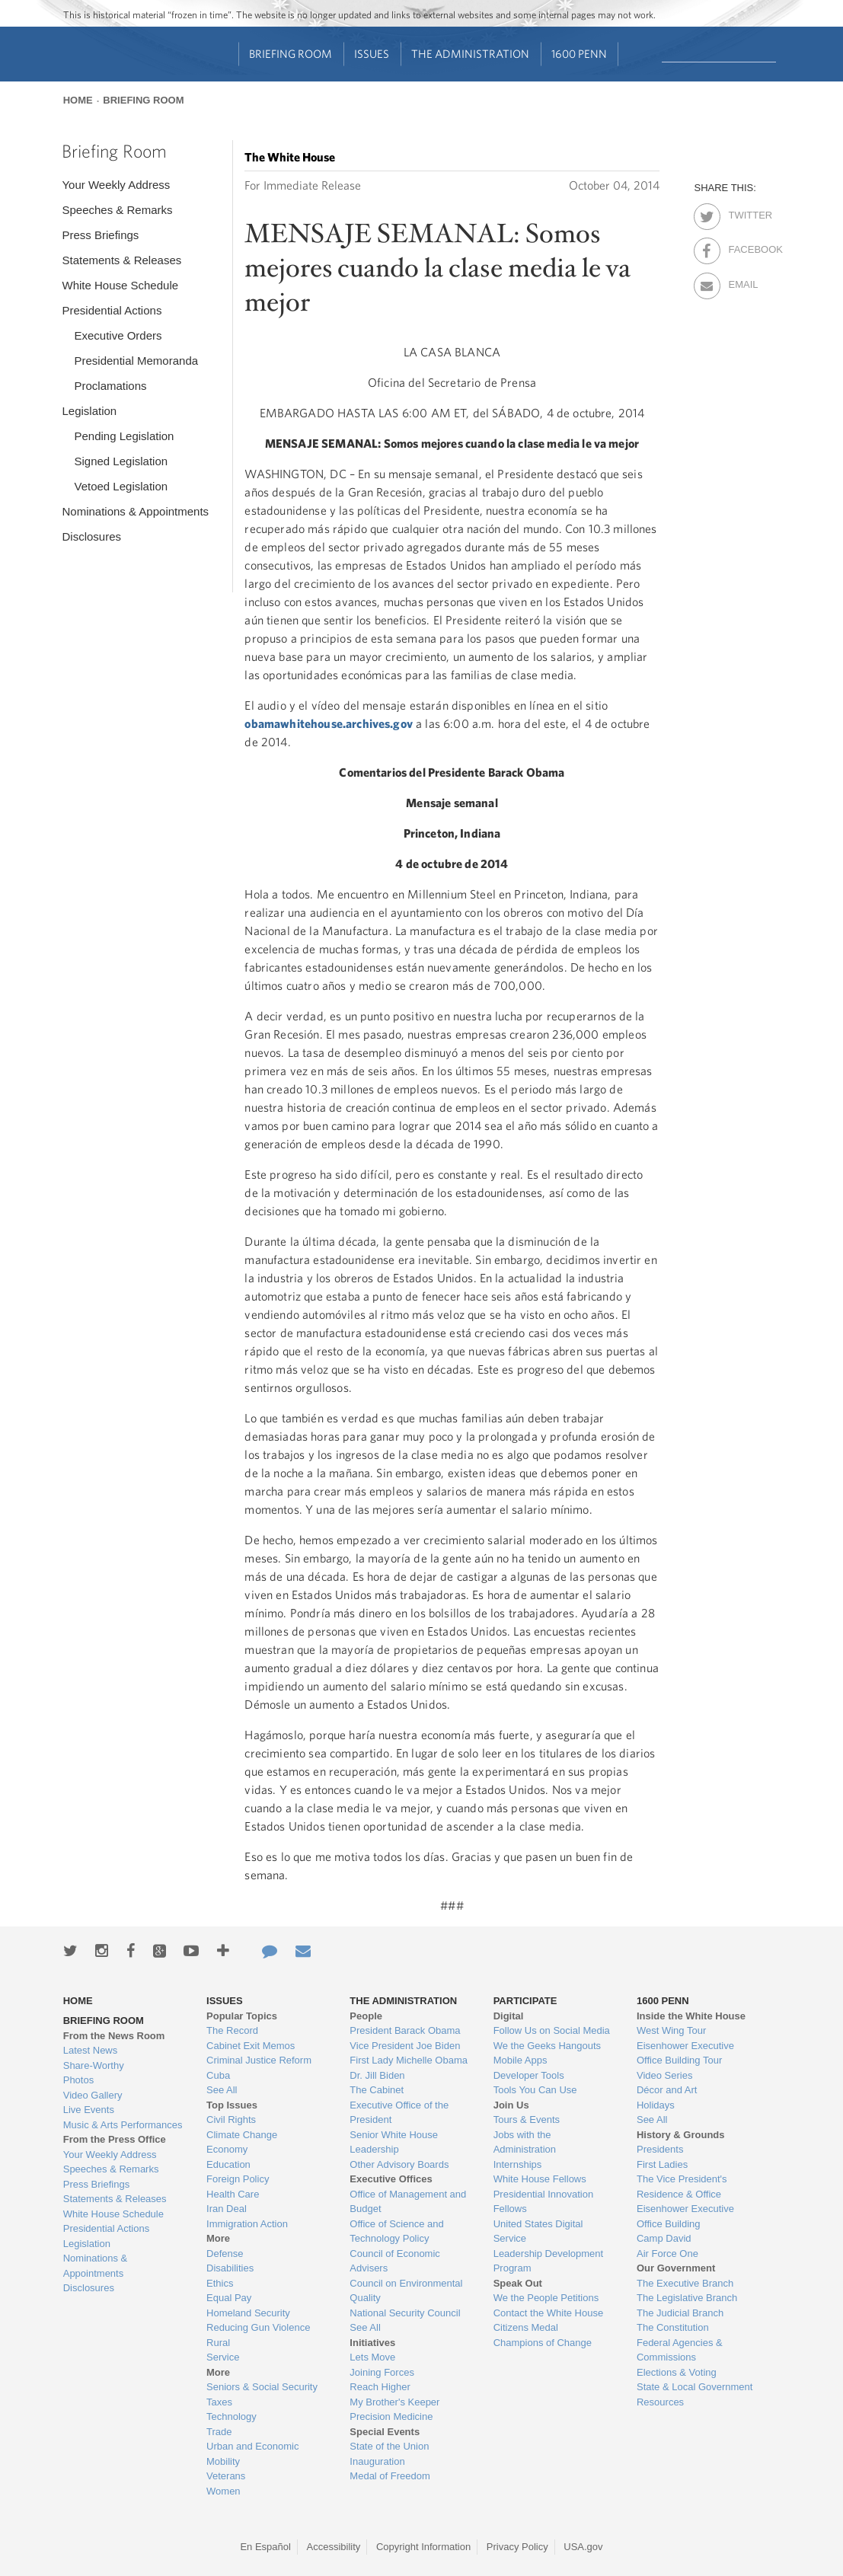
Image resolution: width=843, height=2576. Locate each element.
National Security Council (405, 2313)
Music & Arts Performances (123, 2125)
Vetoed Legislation (121, 486)
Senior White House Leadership (394, 2142)
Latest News (90, 2050)
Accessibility (334, 2546)
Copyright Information (423, 2546)
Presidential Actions (111, 310)
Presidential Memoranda (136, 360)
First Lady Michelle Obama (409, 2060)
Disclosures (91, 536)
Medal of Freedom (390, 2476)
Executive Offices (391, 2179)
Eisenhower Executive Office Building (685, 2216)
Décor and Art (667, 2090)
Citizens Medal (525, 2327)
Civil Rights (231, 2119)
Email (741, 282)
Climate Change (241, 2134)
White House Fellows (539, 2179)
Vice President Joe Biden (405, 2045)
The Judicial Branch (680, 2313)
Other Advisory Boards (399, 2164)
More (218, 2238)
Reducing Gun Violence (258, 2327)
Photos (78, 2080)
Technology (231, 2416)
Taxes (219, 2402)
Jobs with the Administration (524, 2142)
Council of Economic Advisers (395, 2261)
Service (222, 2357)
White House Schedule (120, 285)
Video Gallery (93, 2095)
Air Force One (667, 2253)
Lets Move (372, 2357)
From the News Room (114, 2035)
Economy (226, 2149)
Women (223, 2491)
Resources (660, 2402)
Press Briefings (100, 234)
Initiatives (372, 2342)
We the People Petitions (546, 2297)
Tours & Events (526, 2119)
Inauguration (377, 2461)
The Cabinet (377, 2090)
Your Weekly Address (116, 184)
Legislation (89, 410)
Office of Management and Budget (408, 2201)
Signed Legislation (121, 461)
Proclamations (110, 385)
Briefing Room (290, 53)
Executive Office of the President (399, 2112)
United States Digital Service (538, 2231)
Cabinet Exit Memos (250, 2045)
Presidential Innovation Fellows (543, 2201)
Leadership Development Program (548, 2261)
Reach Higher (380, 2386)
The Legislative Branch (687, 2297)
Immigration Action (247, 2224)
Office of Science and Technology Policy (396, 2231)
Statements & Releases (121, 260)
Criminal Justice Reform (258, 2060)
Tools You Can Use (535, 2090)
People (366, 2016)
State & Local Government (694, 2386)
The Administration (470, 53)
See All (221, 2090)
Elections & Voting (677, 2372)
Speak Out (517, 2283)
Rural (218, 2342)
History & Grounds (681, 2134)
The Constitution (673, 2327)
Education (228, 2164)
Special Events (385, 2431)
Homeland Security (248, 2313)
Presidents (660, 2149)
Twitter (741, 212)
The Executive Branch (685, 2283)
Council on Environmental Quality (406, 2291)
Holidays (656, 2105)
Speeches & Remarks (117, 209)
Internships (517, 2164)
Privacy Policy (517, 2546)
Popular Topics (241, 2016)
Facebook (741, 247)
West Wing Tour (671, 2030)
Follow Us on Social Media (551, 2030)
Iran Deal (226, 2208)
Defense (224, 2253)
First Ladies (662, 2164)
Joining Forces (382, 2372)
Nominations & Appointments (135, 511)
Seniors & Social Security (262, 2386)
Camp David (664, 2238)
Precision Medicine (391, 2416)
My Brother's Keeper (394, 2402)
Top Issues (231, 2105)
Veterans (225, 2476)
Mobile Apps (520, 2060)
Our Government (676, 2268)
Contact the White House (548, 2313)
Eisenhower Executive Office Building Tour (685, 2053)
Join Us (511, 2105)
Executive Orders (117, 335)
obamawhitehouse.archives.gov (328, 723)
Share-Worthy (93, 2065)
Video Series (664, 2075)
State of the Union (389, 2446)
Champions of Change (542, 2342)
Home (78, 100)
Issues (371, 53)
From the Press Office (114, 2139)
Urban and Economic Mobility (252, 2453)
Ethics (219, 2283)
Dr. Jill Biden (377, 2075)
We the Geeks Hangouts (547, 2045)
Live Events (88, 2109)
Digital (508, 2016)
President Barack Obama (405, 2030)
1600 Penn (579, 53)
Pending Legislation (124, 435)
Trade (219, 2431)
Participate (525, 2000)
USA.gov (583, 2546)
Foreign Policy (237, 2179)
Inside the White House (691, 2016)
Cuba (218, 2075)
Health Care (232, 2194)
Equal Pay (228, 2297)
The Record (232, 2030)
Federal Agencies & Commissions (680, 2350)
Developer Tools (528, 2075)
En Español (265, 2546)
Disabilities (230, 2268)
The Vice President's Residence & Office (682, 2186)
